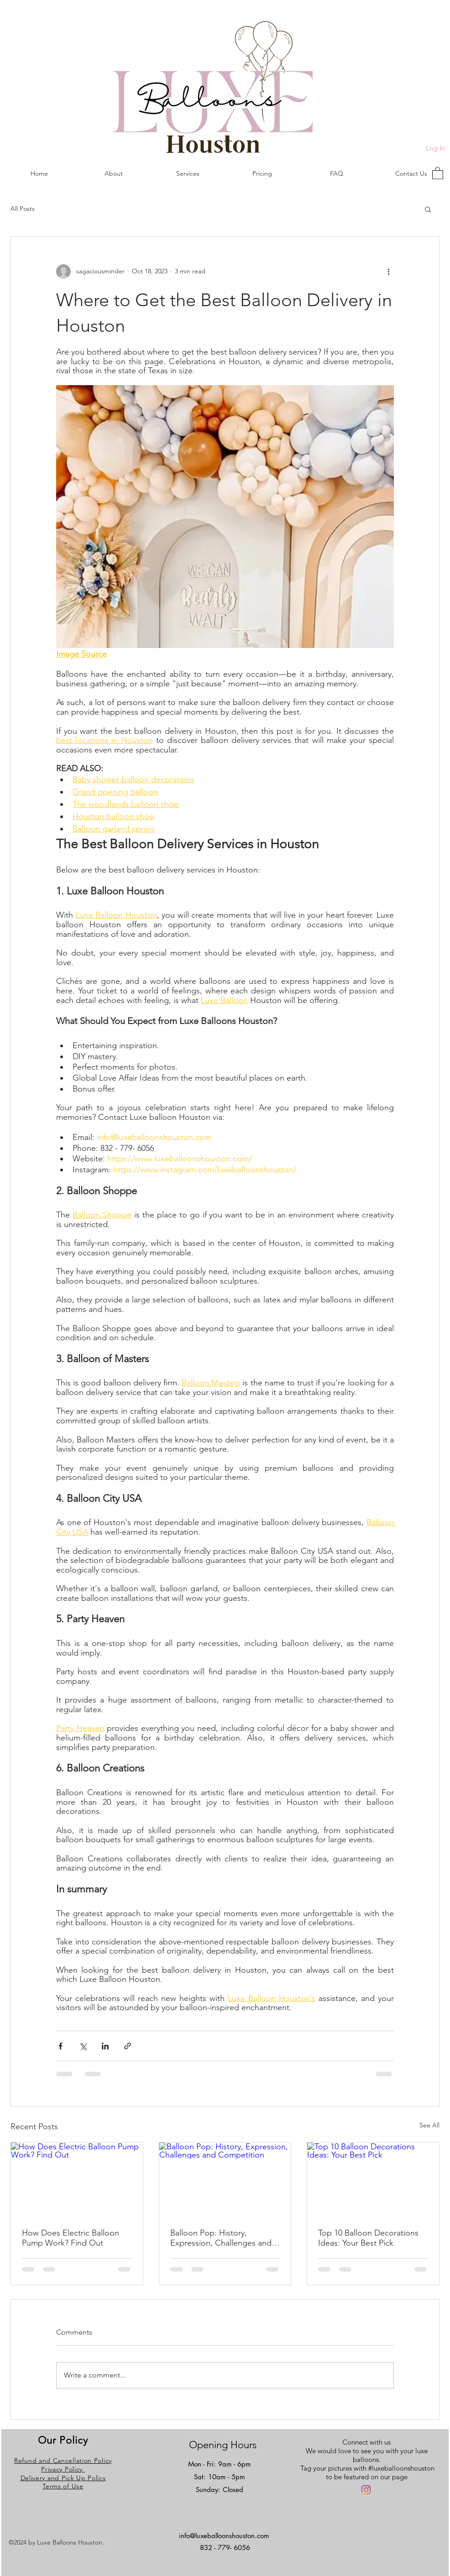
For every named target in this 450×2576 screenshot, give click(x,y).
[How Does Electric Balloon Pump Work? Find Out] (77, 2179)
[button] (437, 172)
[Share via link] (127, 2046)
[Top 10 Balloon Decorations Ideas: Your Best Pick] (373, 2179)
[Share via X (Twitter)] (82, 2046)
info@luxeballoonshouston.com (224, 2535)
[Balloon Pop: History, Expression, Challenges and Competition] (225, 2179)
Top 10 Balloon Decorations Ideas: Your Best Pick (368, 2238)
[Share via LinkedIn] (105, 2046)
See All (429, 2125)
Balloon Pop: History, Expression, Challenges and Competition (221, 2238)
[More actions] (388, 271)
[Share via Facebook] (60, 2046)
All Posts (22, 208)
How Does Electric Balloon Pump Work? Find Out (70, 2238)
